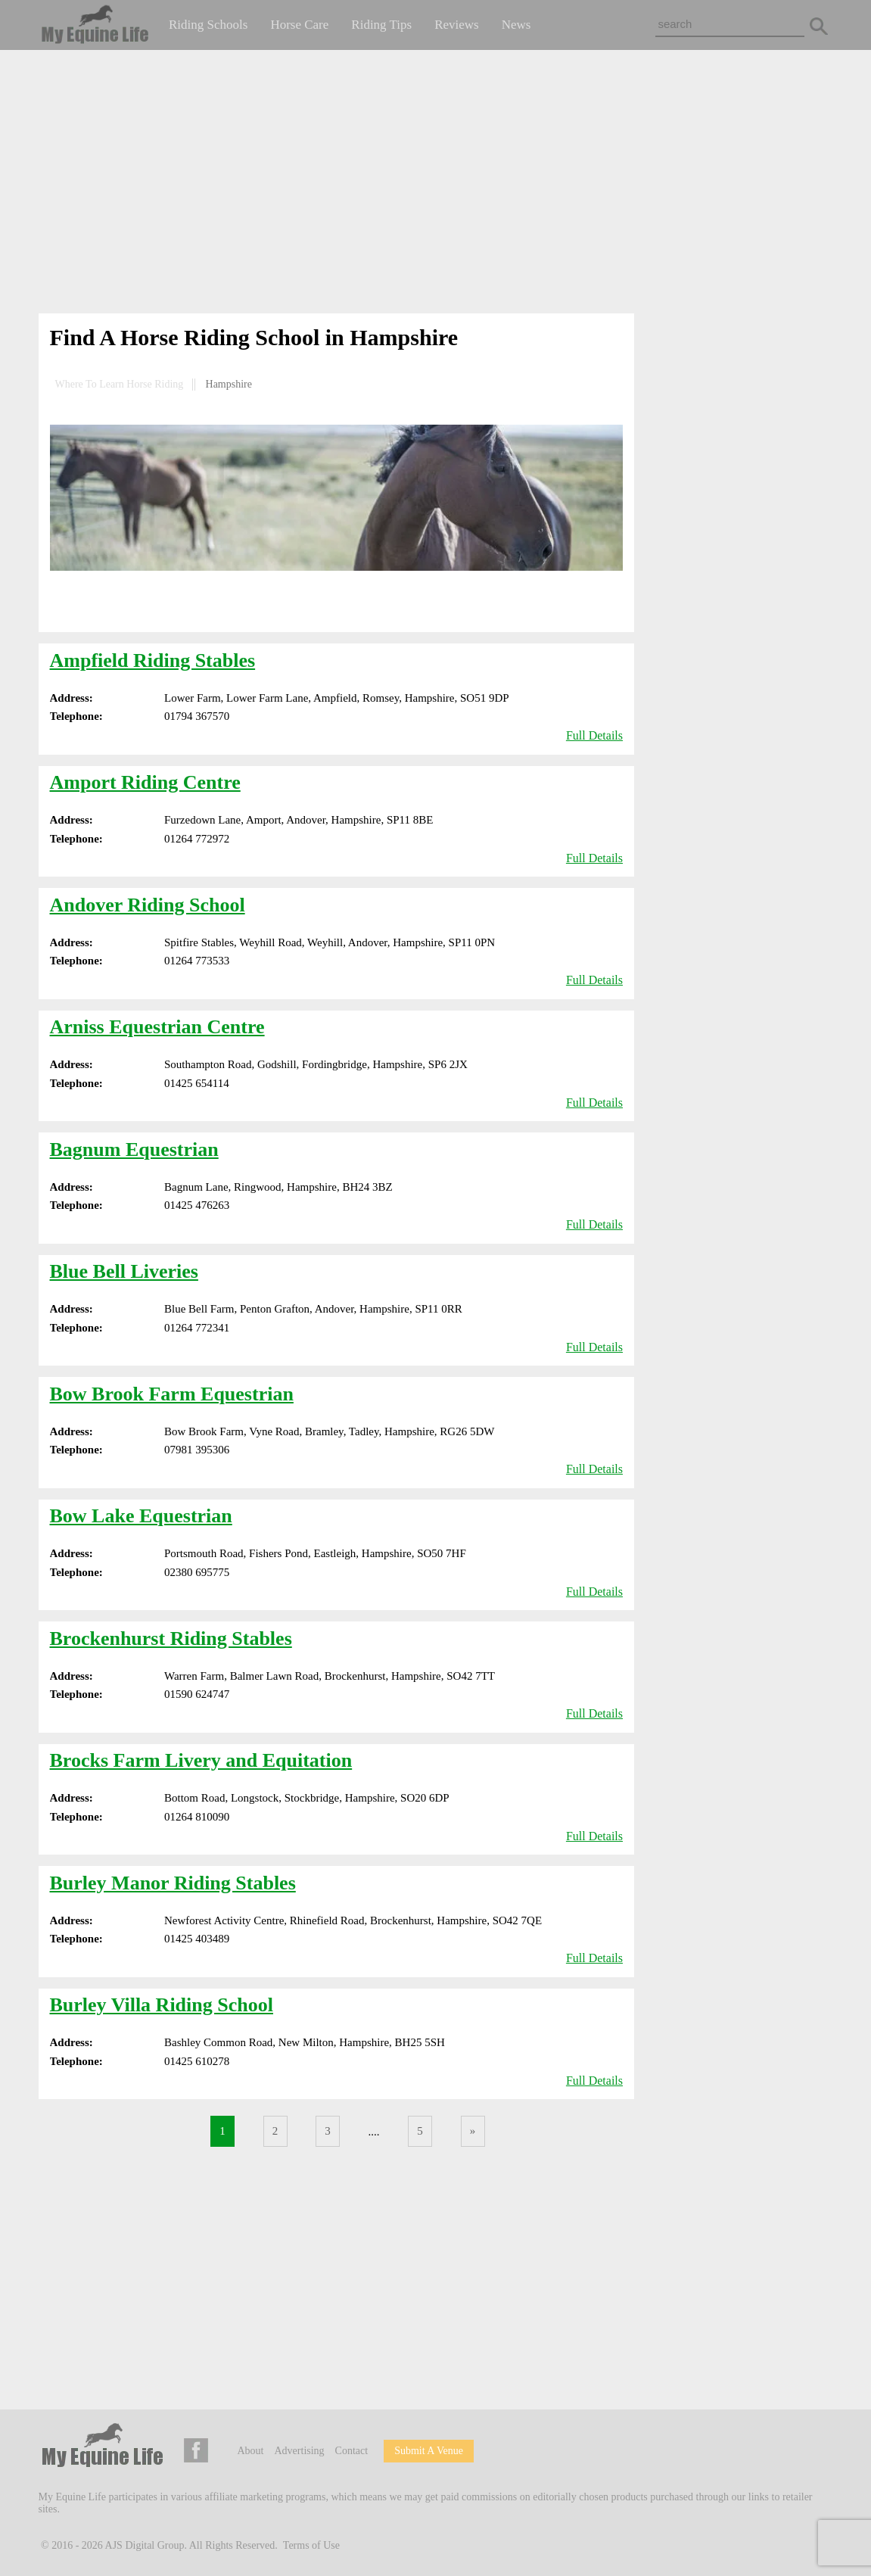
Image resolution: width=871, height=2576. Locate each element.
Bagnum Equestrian (134, 1149)
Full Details (594, 735)
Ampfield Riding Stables (153, 660)
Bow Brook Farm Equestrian (172, 1394)
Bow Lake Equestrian (141, 1516)
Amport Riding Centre (145, 782)
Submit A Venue (428, 2450)
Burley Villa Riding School (161, 2005)
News (516, 24)
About (251, 2450)
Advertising (300, 2450)
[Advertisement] (436, 185)
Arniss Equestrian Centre (157, 1027)
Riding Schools (208, 24)
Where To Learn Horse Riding (119, 384)
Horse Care (299, 24)
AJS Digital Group (145, 2545)
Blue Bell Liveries (124, 1271)
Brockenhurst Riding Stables (171, 1638)
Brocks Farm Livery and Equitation (201, 1760)
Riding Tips (381, 24)
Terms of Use (311, 2545)
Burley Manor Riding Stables (173, 1883)
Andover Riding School (147, 905)
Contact (352, 2450)
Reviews (456, 24)
